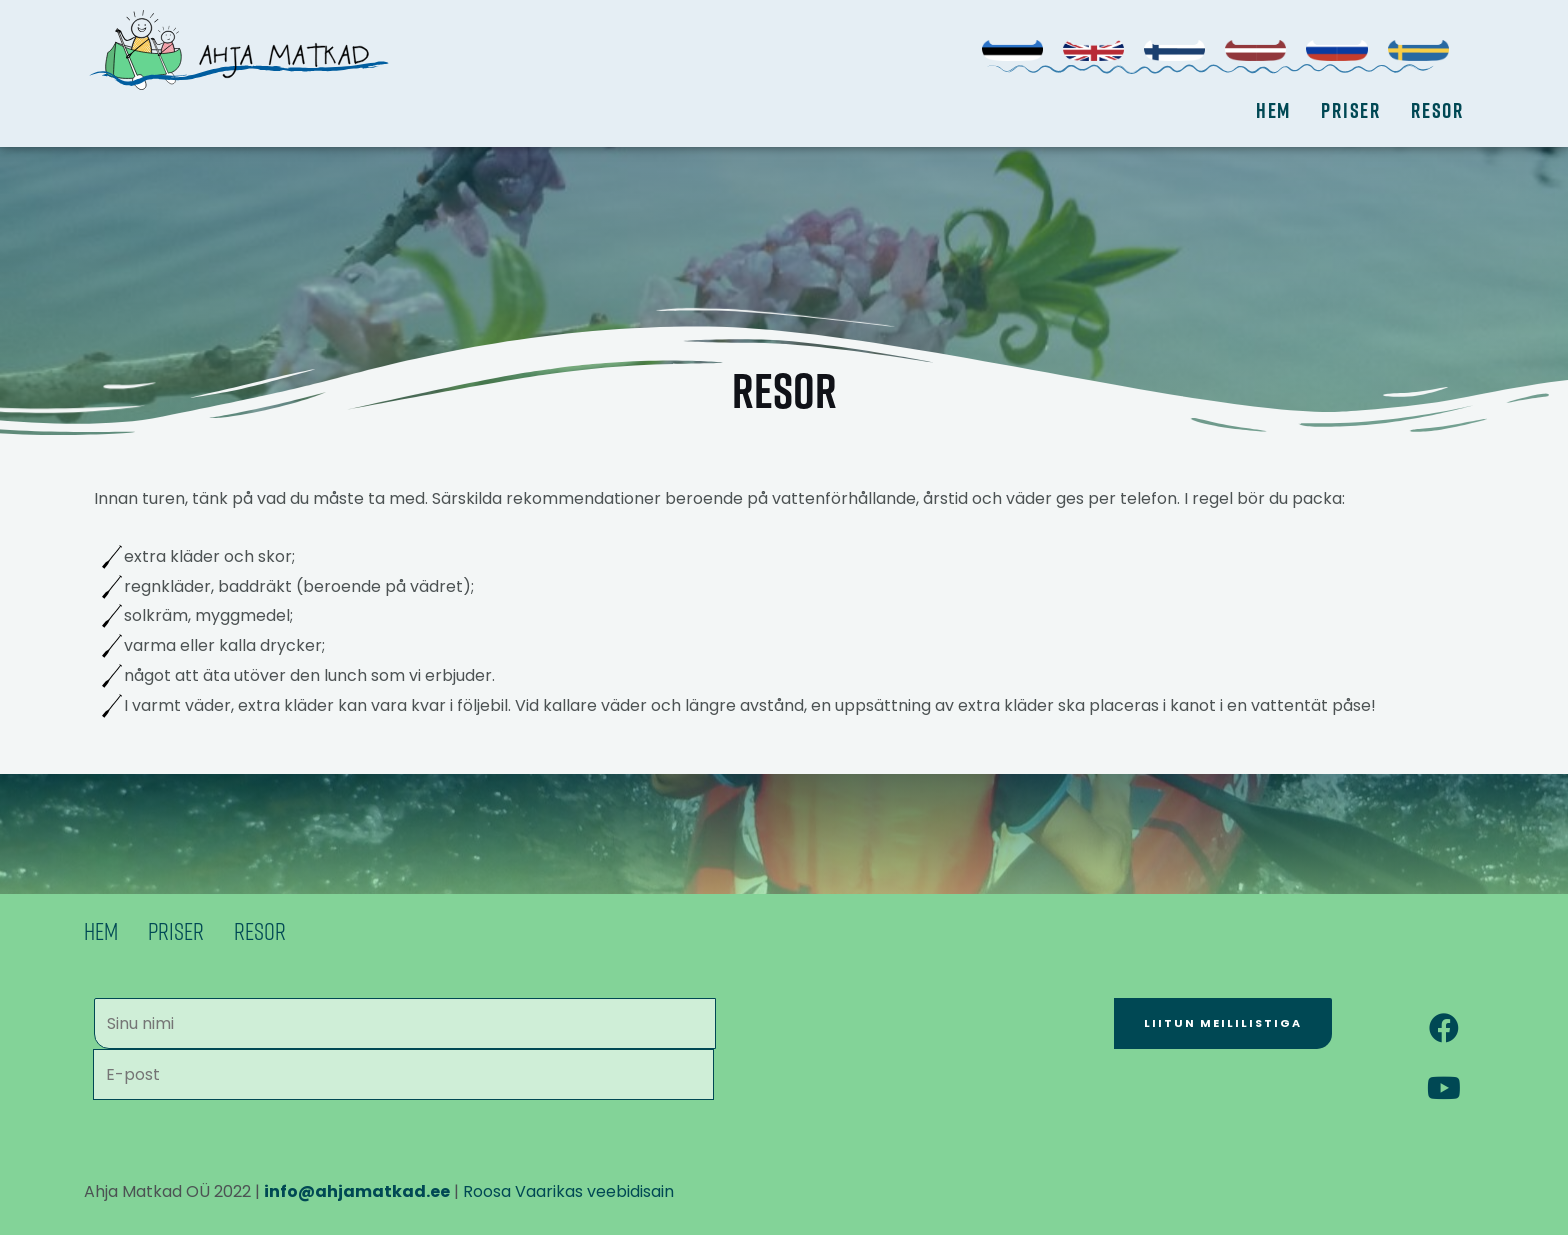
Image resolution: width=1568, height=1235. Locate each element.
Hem (1273, 110)
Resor (1437, 110)
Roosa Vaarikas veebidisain (568, 1191)
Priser (1351, 110)
